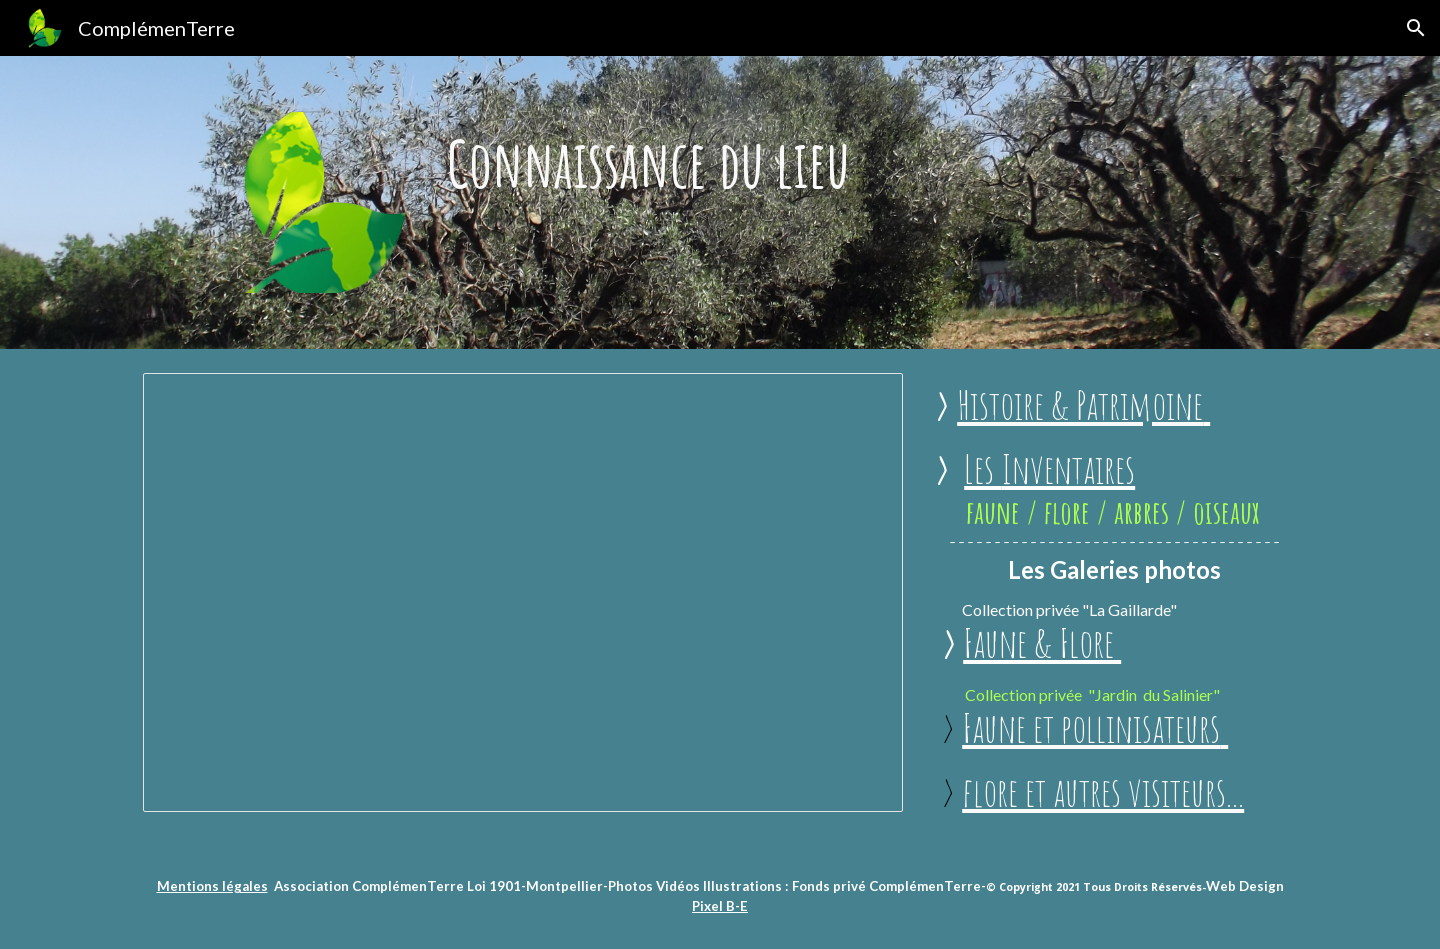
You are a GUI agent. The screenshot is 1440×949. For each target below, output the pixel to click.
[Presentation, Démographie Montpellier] (523, 593)
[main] (720, 164)
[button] (1416, 28)
